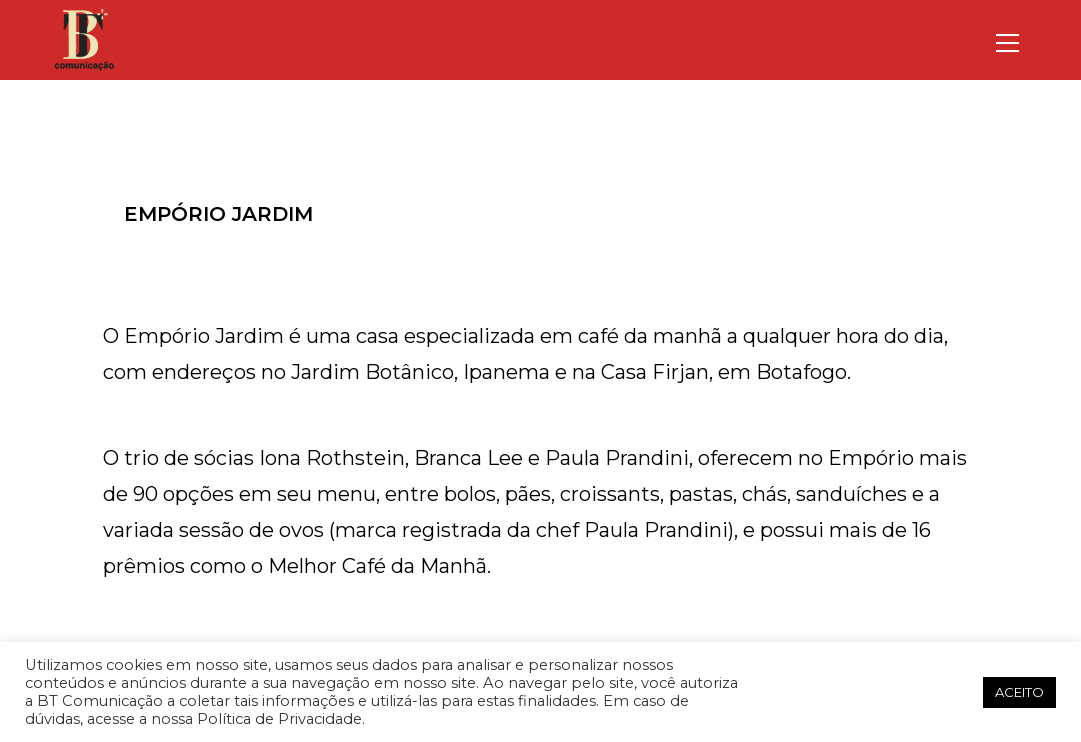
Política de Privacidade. (281, 719)
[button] (961, 692)
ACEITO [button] (1019, 692)
